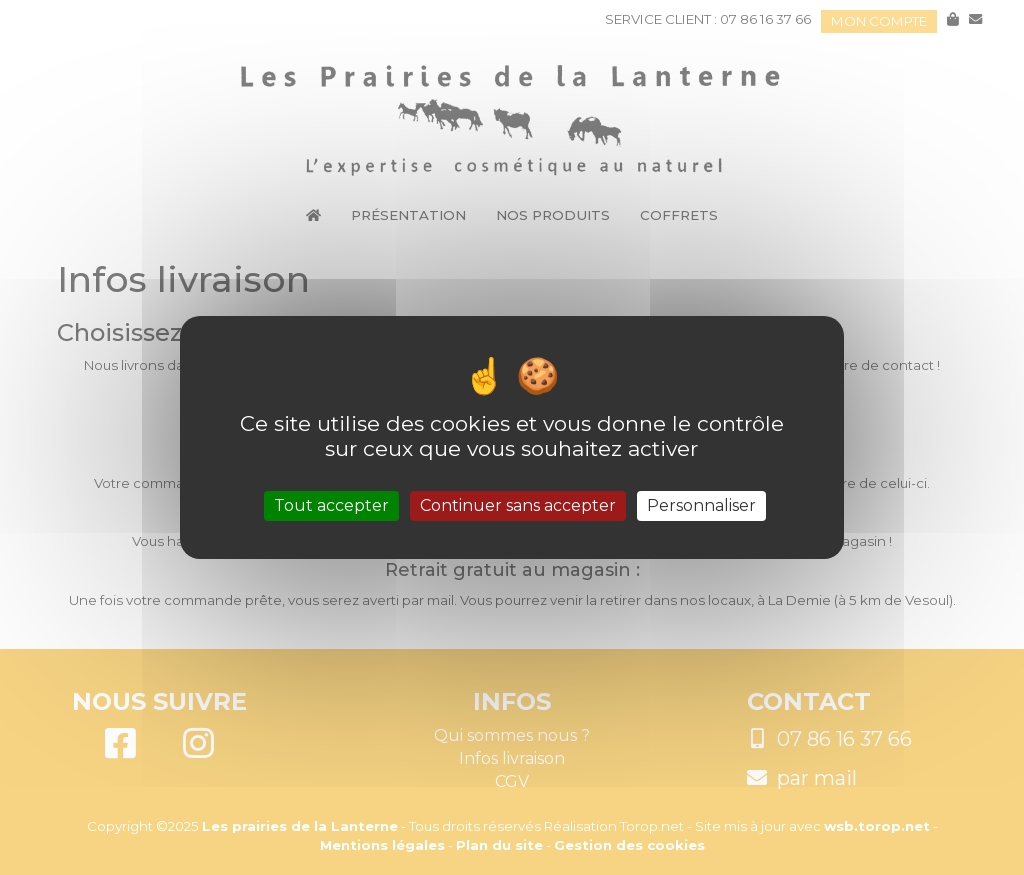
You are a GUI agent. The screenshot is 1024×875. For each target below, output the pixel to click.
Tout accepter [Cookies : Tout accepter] (331, 505)
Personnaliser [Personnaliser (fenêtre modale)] (701, 505)
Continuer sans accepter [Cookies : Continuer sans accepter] (518, 505)
